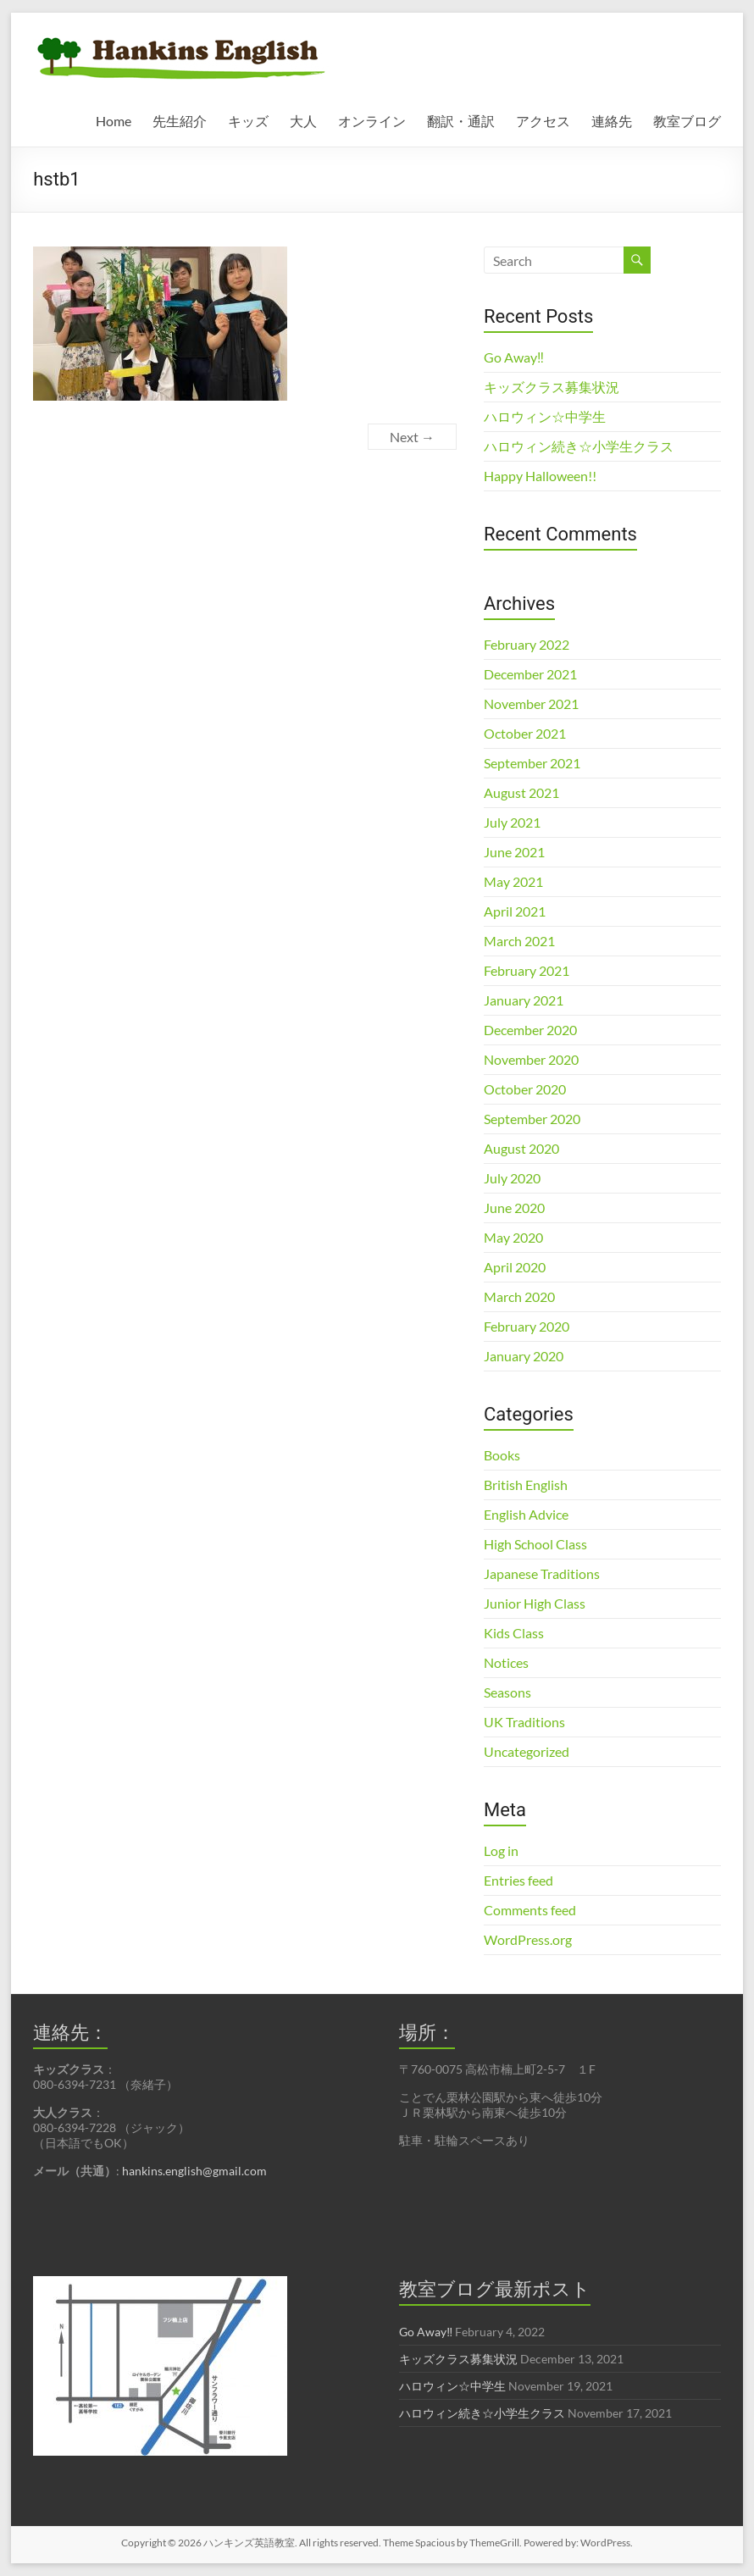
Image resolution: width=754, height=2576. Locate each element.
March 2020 (519, 1296)
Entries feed (518, 1880)
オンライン (372, 121)
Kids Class (514, 1633)
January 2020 (523, 1356)
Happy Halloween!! (540, 476)
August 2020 (521, 1148)
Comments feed (530, 1910)
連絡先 (611, 121)
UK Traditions (524, 1722)
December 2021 (530, 674)
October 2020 (525, 1089)
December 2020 (530, 1030)
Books (502, 1455)
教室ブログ (687, 121)
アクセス (543, 121)
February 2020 (526, 1326)
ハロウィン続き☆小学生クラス (579, 446)
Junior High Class (534, 1603)
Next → (412, 437)
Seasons (507, 1692)
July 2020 (512, 1178)
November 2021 (531, 703)
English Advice (526, 1514)
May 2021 (513, 881)
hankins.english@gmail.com (194, 2170)
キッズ (248, 121)
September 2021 (532, 763)
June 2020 (514, 1207)
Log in (501, 1850)
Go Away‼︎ (514, 357)
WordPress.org (528, 1939)
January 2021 (523, 1000)
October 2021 (525, 733)
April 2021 (515, 911)
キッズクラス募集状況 (551, 387)
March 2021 (519, 941)
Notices (506, 1662)
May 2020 (513, 1237)
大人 (303, 121)
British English (526, 1484)
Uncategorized (526, 1751)
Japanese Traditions (542, 1573)
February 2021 (526, 970)
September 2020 (532, 1119)
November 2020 (531, 1059)
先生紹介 (179, 121)
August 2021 (521, 792)
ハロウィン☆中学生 (545, 416)
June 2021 (514, 852)
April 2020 (515, 1267)
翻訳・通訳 (461, 121)
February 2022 (526, 644)
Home (113, 121)
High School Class (535, 1544)
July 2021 (512, 822)
